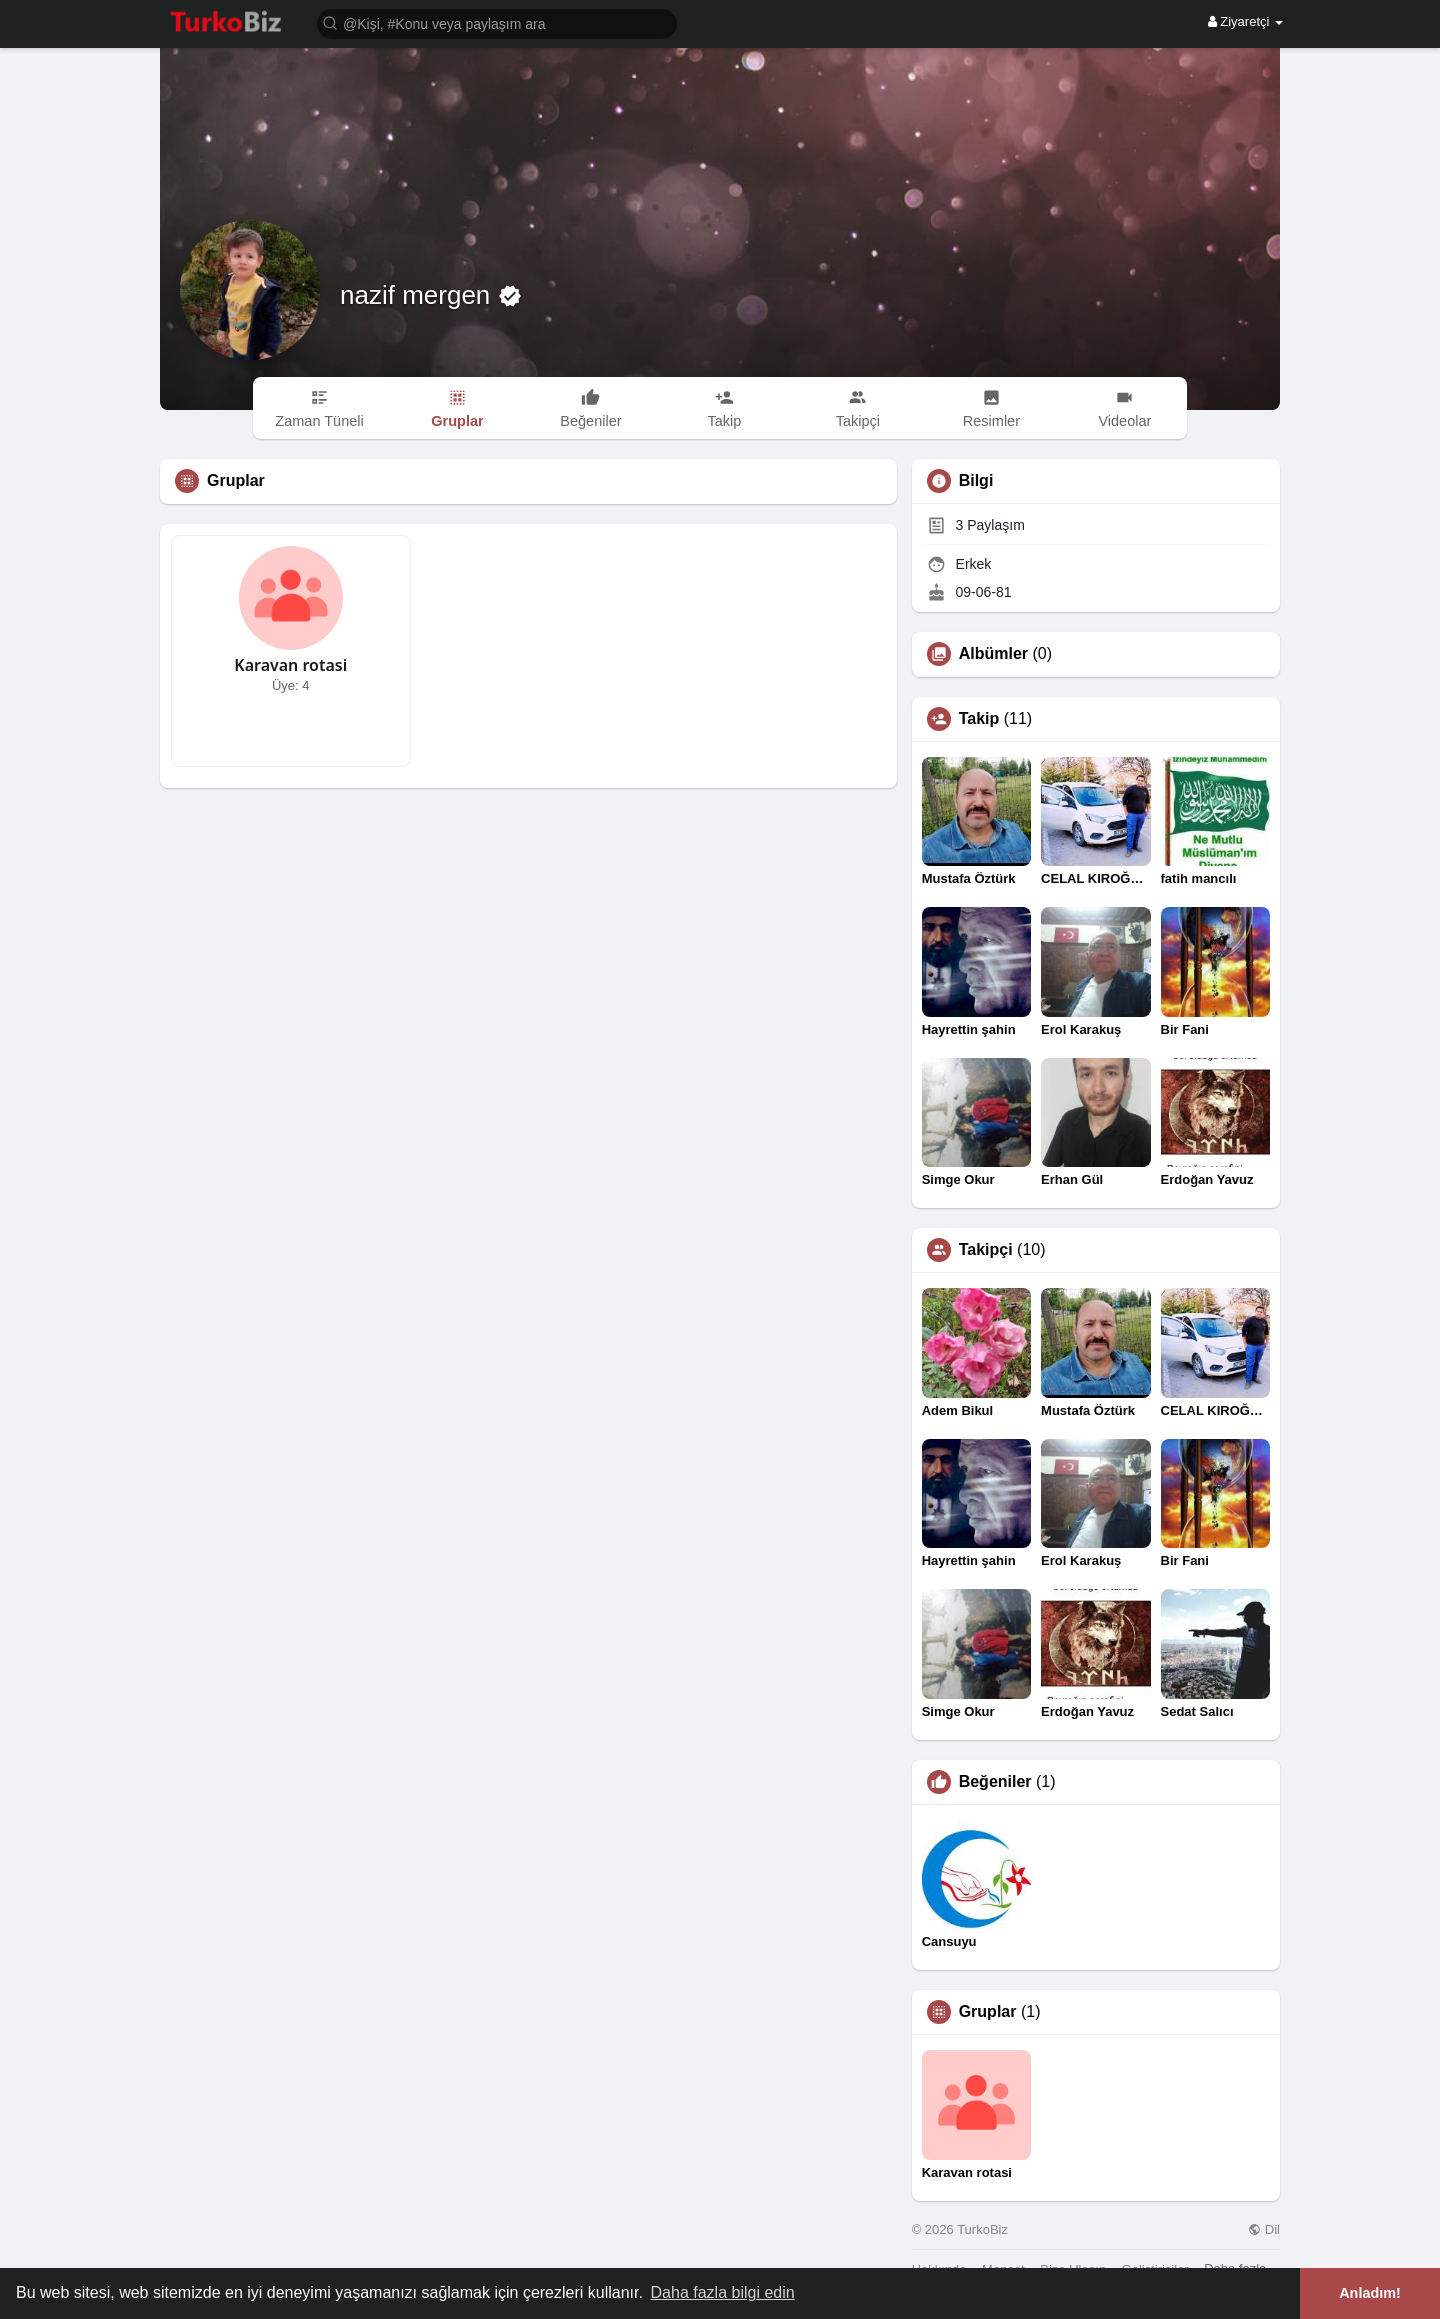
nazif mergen (419, 295)
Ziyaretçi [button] (1245, 21)
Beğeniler (995, 1782)
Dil (1264, 2229)
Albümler (993, 654)
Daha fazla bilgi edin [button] (723, 2292)
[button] (497, 22)
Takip (979, 719)
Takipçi (986, 1250)
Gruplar (988, 2012)
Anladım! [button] (1370, 2293)
